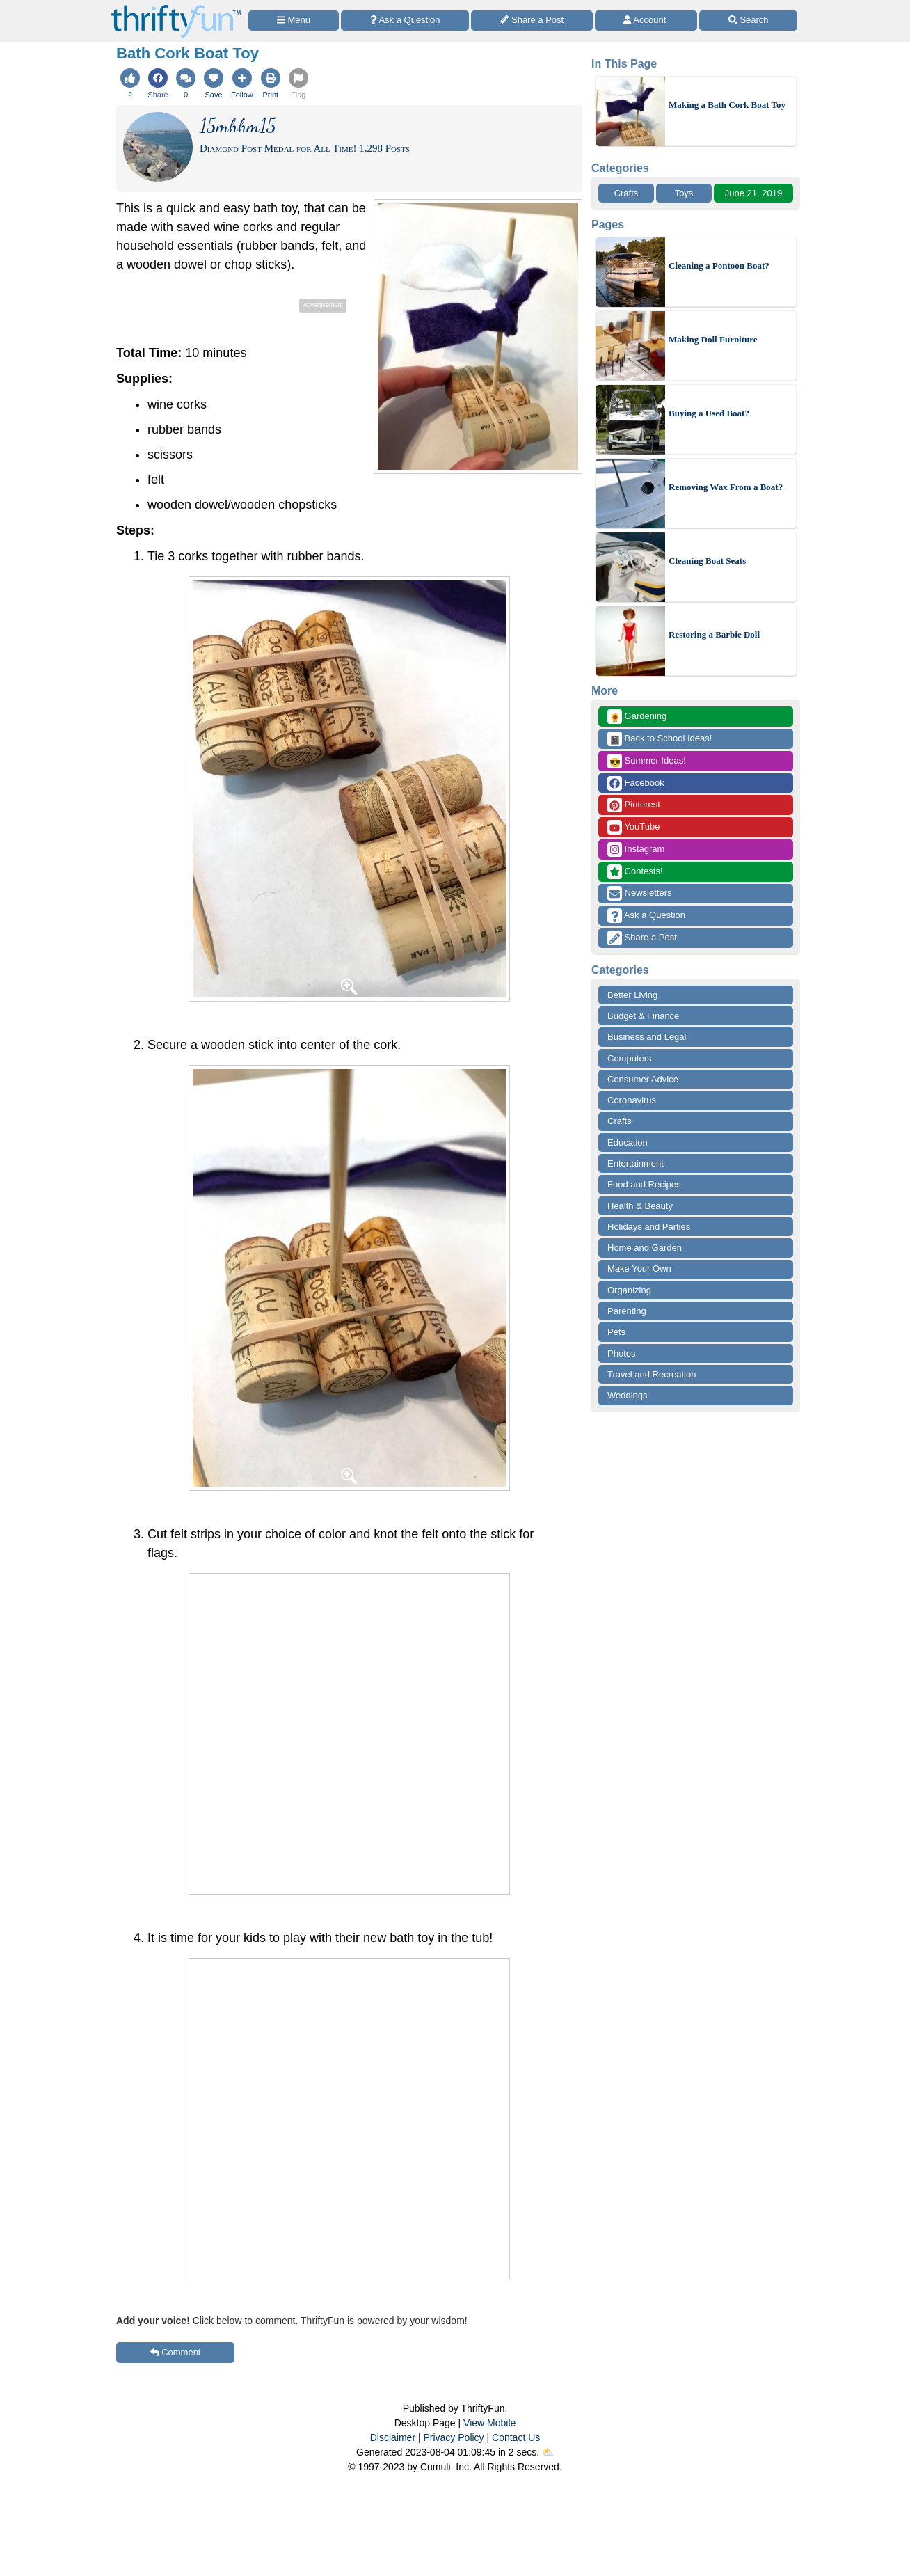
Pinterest (633, 805)
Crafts (626, 193)
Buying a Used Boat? (709, 413)
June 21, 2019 (753, 193)
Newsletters (639, 893)
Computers (629, 1058)
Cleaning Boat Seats (707, 560)
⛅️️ (548, 2452)
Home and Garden (644, 1247)
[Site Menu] (293, 20)
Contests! (635, 871)
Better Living (632, 995)
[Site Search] (748, 20)
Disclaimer (392, 2437)
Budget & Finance (643, 1016)
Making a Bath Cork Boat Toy (727, 105)
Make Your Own (639, 1268)
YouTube (633, 827)
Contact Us (516, 2437)
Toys (684, 193)
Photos (621, 1353)
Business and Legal (646, 1037)
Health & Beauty (640, 1206)
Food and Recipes (644, 1184)
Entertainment (635, 1163)
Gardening (636, 716)
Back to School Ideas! (659, 739)
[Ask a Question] (405, 20)
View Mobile (489, 2422)
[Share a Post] (532, 20)
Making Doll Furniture (713, 339)
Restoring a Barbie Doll (714, 634)
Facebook (635, 783)
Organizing (629, 1290)
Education (627, 1142)
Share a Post (642, 938)
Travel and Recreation (651, 1374)
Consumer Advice (642, 1079)
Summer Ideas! (646, 761)
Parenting (626, 1311)
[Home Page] (176, 8)
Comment (175, 2352)
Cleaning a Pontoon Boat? (719, 265)
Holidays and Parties (648, 1227)
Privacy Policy (453, 2437)
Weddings (627, 1395)
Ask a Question (646, 915)
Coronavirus (631, 1100)
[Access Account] (646, 20)
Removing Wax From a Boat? (726, 487)
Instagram (635, 849)
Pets (616, 1332)
